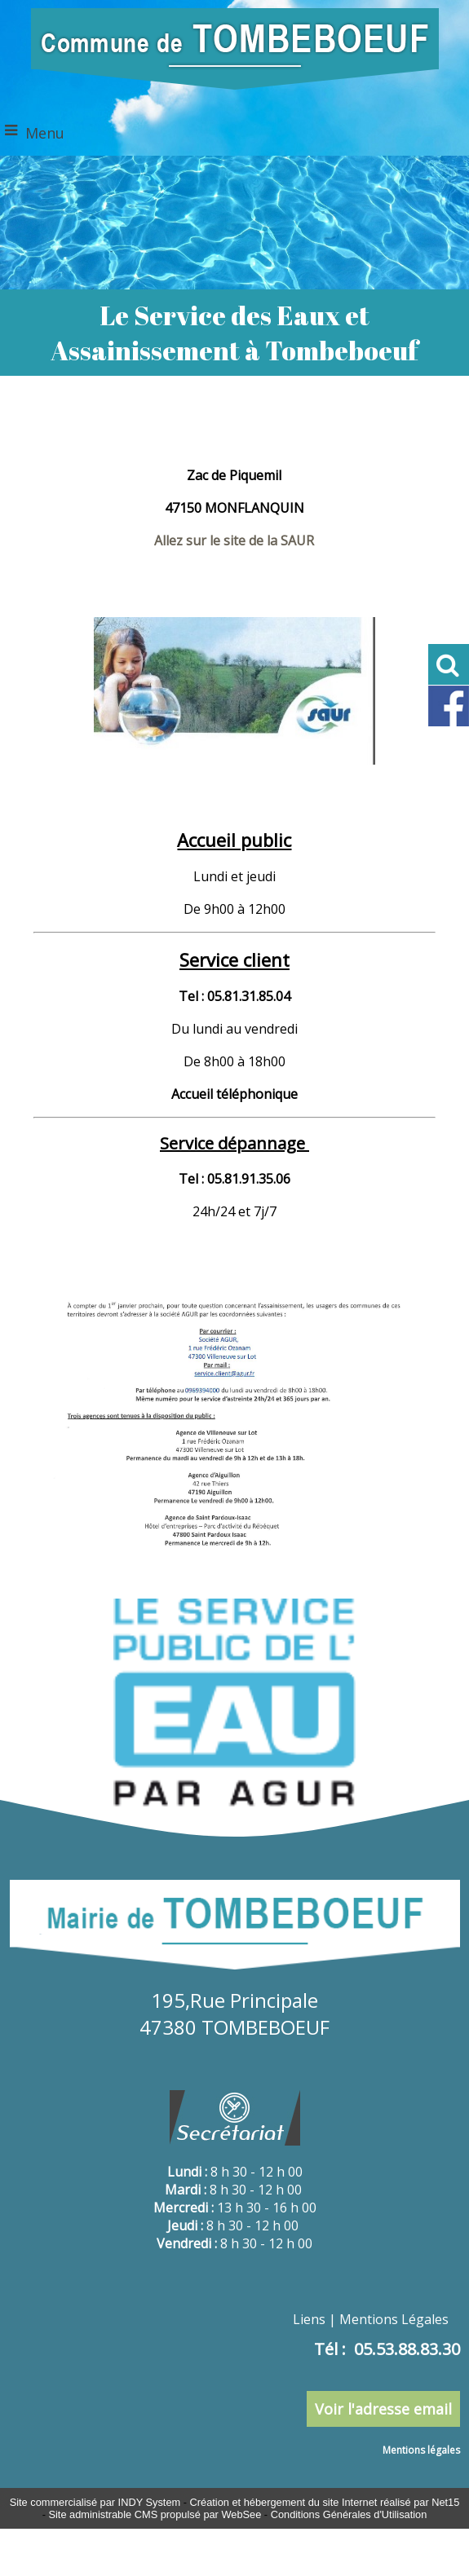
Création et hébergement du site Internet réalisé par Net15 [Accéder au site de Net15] (325, 2502)
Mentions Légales (394, 2319)
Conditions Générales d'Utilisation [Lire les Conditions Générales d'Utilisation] (349, 2514)
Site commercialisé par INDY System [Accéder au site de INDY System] (95, 2502)
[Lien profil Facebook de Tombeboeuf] (448, 723)
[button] (448, 664)
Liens (309, 2319)
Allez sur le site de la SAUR (234, 540)
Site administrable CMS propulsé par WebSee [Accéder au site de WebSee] (154, 2514)
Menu (44, 133)
